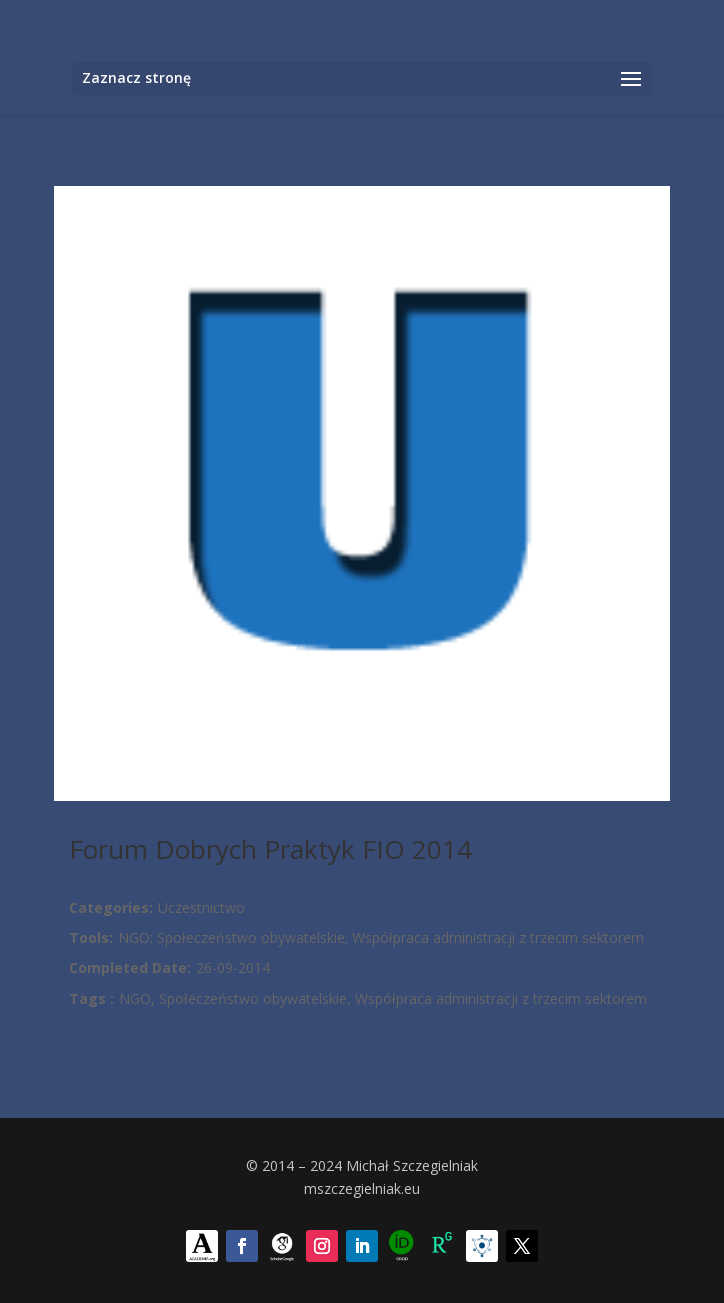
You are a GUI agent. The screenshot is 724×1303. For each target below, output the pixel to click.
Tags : (91, 998)
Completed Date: (130, 967)
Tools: (91, 937)
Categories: (111, 907)
